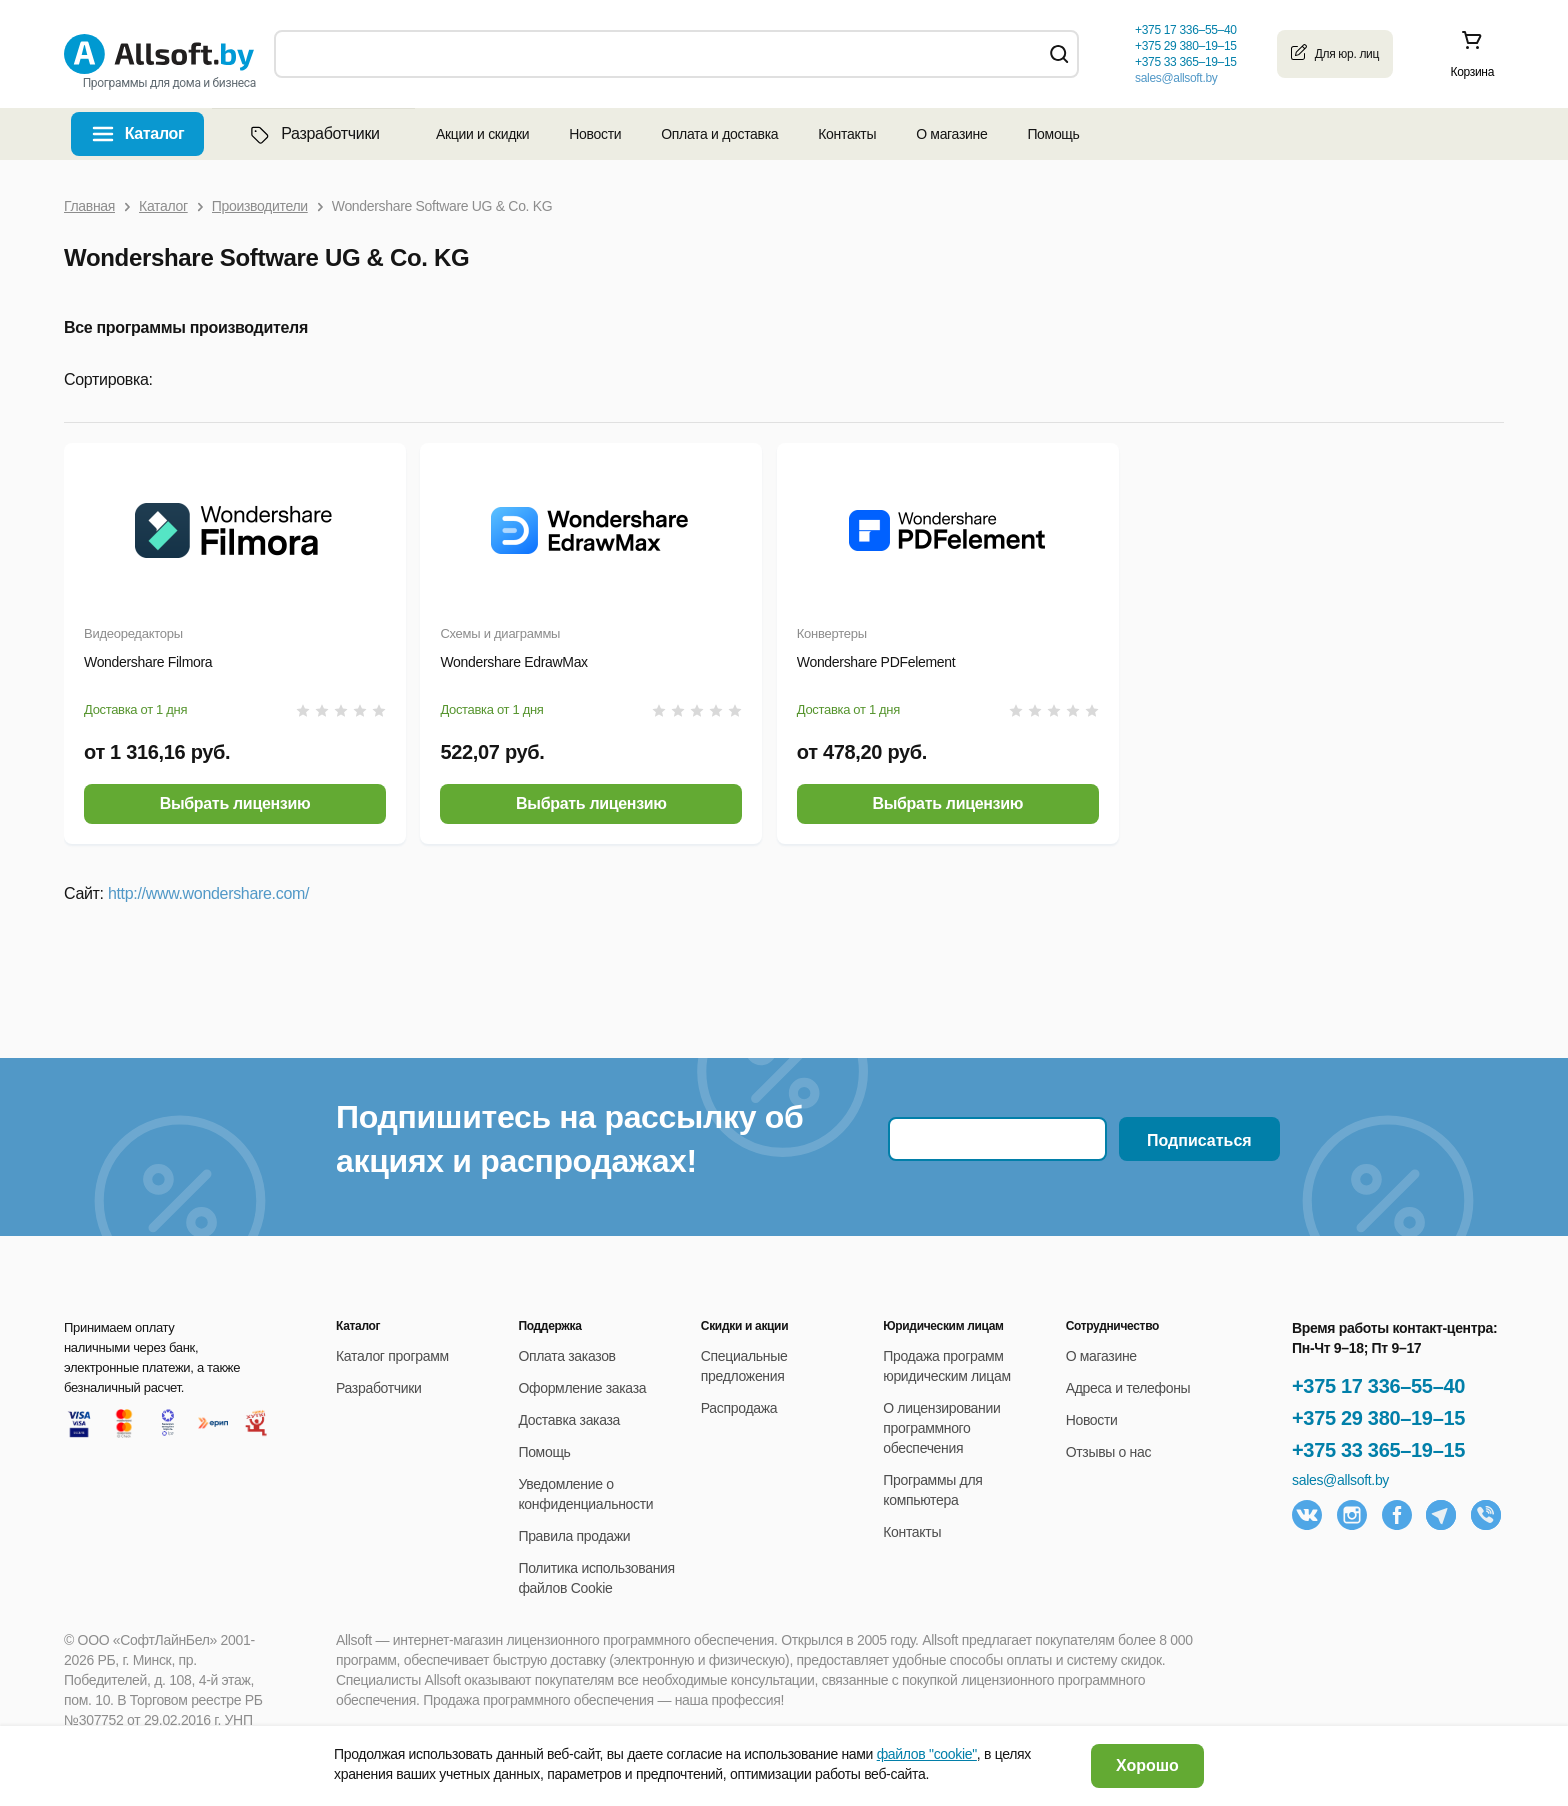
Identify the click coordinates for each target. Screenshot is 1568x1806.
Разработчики (313, 134)
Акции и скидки (482, 134)
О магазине (951, 134)
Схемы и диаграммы (500, 633)
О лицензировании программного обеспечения (941, 1428)
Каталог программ (392, 1356)
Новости (595, 134)
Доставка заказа (569, 1420)
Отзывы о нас (1109, 1452)
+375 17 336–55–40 (1378, 1386)
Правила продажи (574, 1536)
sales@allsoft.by (1176, 78)
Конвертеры (832, 633)
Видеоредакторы (133, 633)
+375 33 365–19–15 (1378, 1450)
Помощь (1053, 134)
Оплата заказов (566, 1356)
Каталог (155, 133)
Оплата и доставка (719, 134)
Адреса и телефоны (1128, 1388)
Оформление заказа (582, 1388)
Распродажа (739, 1408)
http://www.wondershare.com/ (208, 893)
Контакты (847, 134)
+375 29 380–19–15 (1378, 1418)
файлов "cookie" (927, 1754)
